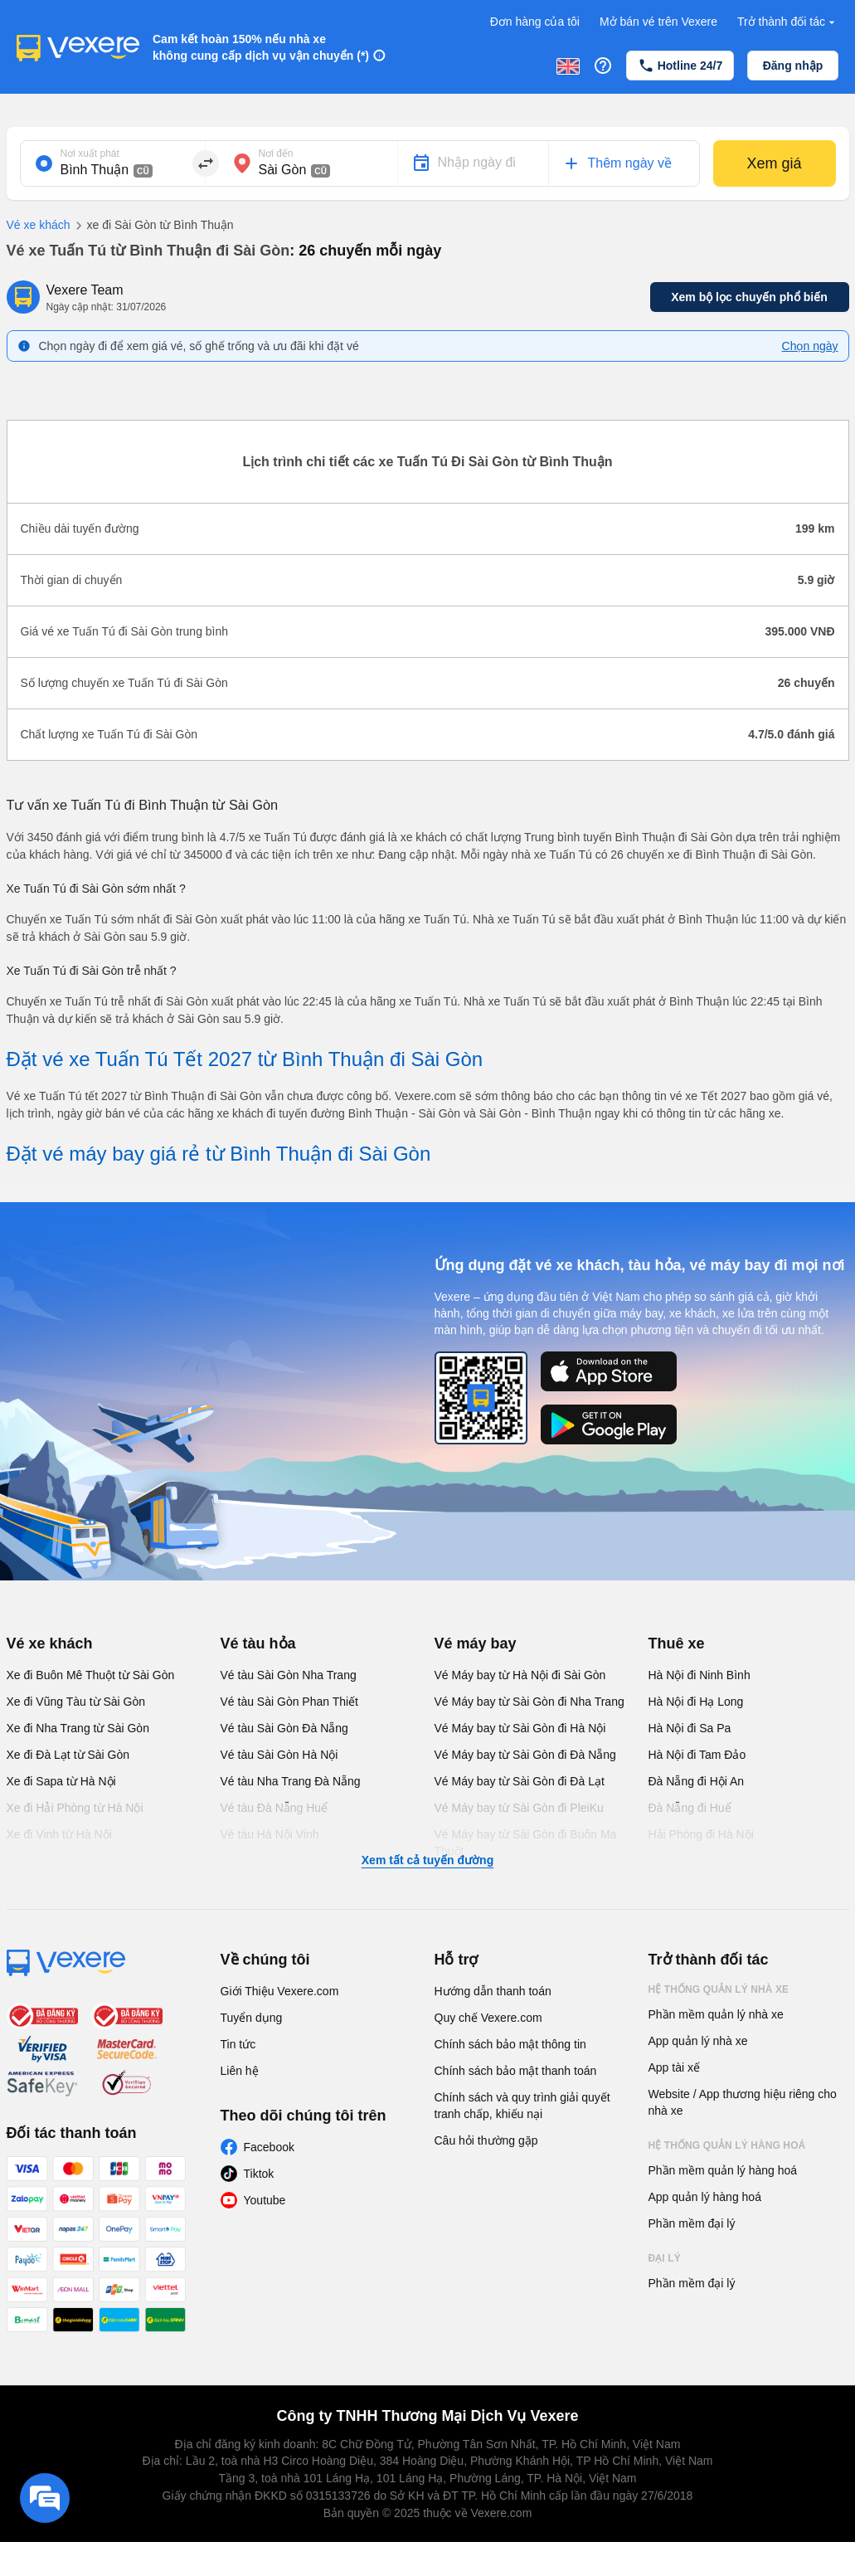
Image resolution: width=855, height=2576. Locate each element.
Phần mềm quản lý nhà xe (716, 2014)
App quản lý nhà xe (698, 2041)
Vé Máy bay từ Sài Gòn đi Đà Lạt (520, 1781)
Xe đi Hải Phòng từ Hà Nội (75, 1807)
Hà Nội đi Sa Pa (690, 1728)
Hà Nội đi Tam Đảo (697, 1754)
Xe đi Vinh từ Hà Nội (59, 1834)
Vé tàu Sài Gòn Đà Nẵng (284, 1728)
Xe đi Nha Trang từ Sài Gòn (78, 1728)
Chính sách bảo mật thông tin (510, 2044)
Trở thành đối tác (787, 22)
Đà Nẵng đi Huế (690, 1807)
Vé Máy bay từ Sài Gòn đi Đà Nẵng (525, 1754)
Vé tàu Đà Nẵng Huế (274, 1807)
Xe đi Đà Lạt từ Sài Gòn (68, 1754)
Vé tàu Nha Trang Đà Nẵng (291, 1781)
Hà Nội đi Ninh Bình (700, 1675)
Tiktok (259, 2173)
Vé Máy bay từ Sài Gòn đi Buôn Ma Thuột (526, 1843)
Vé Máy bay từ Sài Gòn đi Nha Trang (529, 1701)
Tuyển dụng (252, 2017)
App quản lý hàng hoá (705, 2196)
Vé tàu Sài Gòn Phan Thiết (290, 1701)
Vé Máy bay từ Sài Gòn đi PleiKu (519, 1807)
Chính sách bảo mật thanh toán (516, 2070)
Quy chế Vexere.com (488, 2017)
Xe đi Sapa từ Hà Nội (61, 1781)
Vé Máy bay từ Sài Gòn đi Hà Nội (520, 1728)
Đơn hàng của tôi (535, 21)
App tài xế (674, 2067)
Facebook (269, 2147)
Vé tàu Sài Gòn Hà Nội (279, 1754)
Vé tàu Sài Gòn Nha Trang (289, 1675)
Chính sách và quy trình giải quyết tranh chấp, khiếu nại (522, 2106)
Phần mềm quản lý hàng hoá (723, 2170)
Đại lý (665, 2258)
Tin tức (238, 2044)
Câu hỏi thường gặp (486, 2140)
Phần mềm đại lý (692, 2223)
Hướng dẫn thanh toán (493, 1991)
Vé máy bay (476, 1643)
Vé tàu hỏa (258, 1643)
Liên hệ (240, 2070)
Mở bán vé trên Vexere (658, 21)
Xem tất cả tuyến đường (427, 1860)
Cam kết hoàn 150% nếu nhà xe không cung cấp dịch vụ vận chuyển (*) (261, 47)
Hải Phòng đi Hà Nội (701, 1834)
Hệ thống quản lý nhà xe (719, 1989)
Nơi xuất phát (90, 153)
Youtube (265, 2200)
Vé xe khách (38, 224)
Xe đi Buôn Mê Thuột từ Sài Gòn (91, 1675)
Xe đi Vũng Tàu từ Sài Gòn (76, 1701)
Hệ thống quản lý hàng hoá (727, 2145)
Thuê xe (677, 1643)
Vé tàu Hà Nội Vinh (270, 1834)
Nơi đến (276, 153)
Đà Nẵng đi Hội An (697, 1781)
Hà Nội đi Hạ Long (696, 1701)
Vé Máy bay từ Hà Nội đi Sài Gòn (520, 1675)
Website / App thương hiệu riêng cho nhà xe (743, 2102)
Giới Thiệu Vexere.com (280, 1991)
